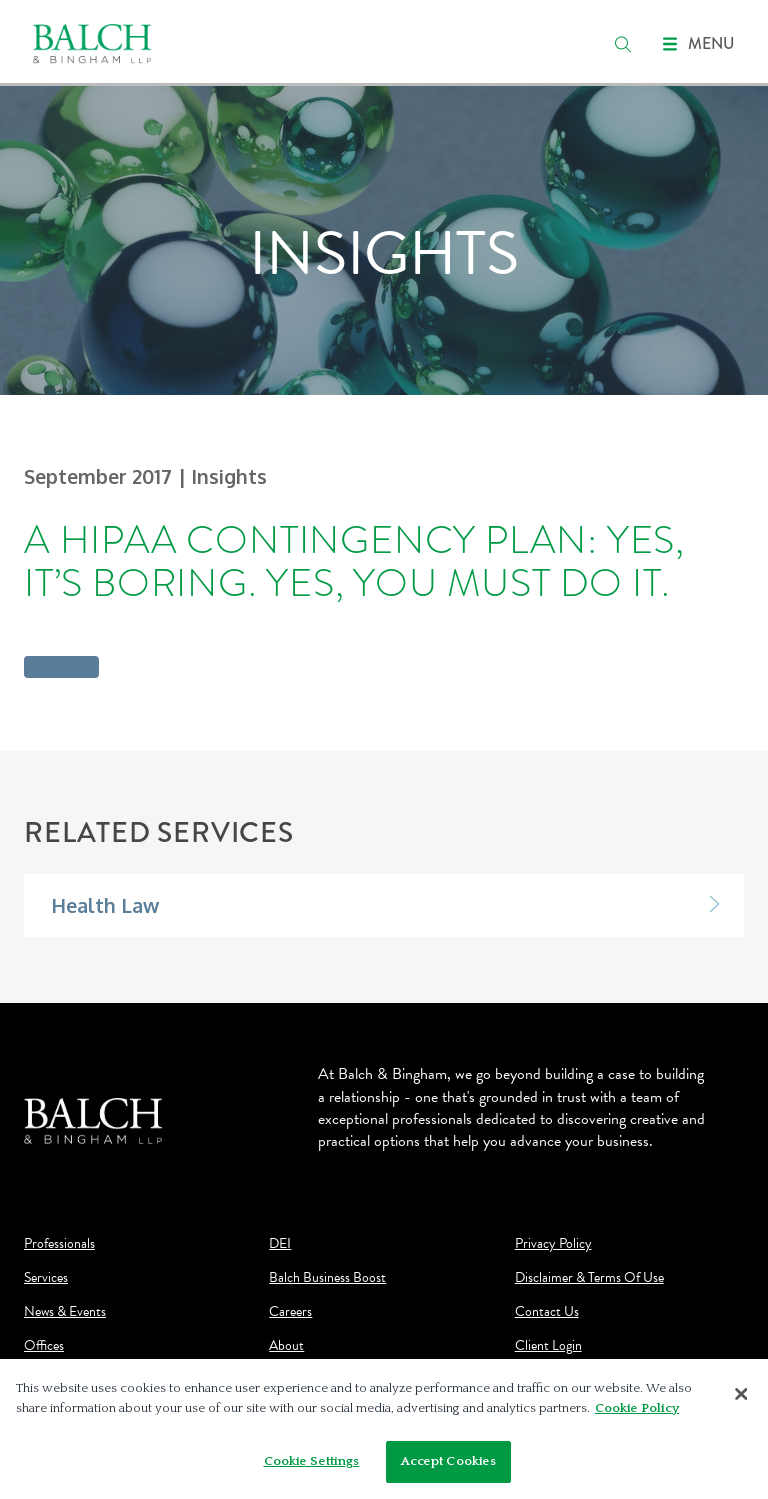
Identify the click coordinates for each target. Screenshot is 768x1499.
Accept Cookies (449, 1461)
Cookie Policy (637, 1408)
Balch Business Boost (327, 1278)
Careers (290, 1312)
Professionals (59, 1244)
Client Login (548, 1346)
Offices (44, 1346)
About (286, 1346)
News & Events (65, 1312)
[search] (623, 44)
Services (46, 1278)
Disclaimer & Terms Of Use (589, 1278)
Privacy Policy (553, 1244)
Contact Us (547, 1312)
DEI (280, 1244)
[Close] (741, 1394)
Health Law (105, 905)
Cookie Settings (312, 1461)
